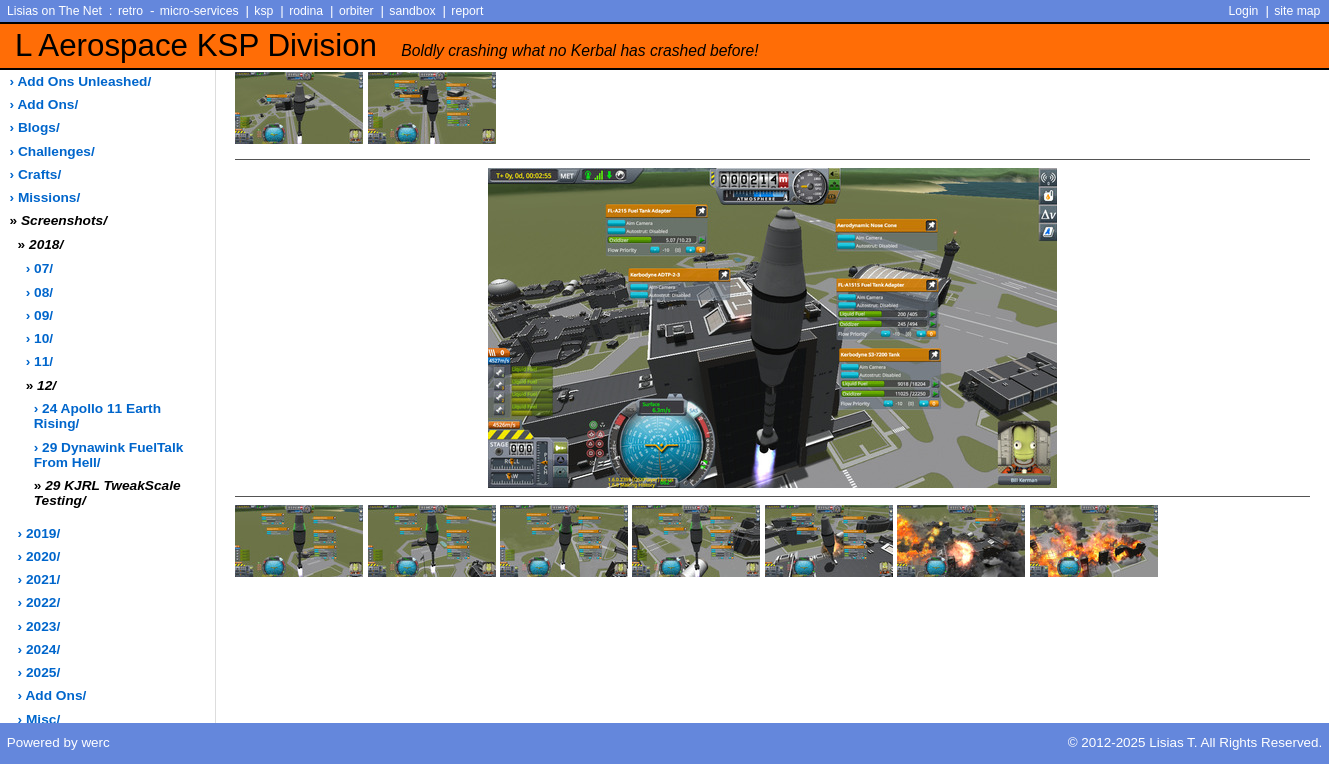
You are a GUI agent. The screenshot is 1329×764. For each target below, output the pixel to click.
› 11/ (39, 361)
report (467, 11)
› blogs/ (35, 127)
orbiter (356, 11)
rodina (306, 11)
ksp (263, 11)
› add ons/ (44, 104)
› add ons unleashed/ (81, 81)
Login (1244, 11)
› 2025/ (39, 672)
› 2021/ (39, 579)
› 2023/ (39, 626)
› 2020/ (39, 556)
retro (130, 11)
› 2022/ (39, 602)
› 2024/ (39, 649)
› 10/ (39, 338)
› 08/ (39, 292)
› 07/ (39, 268)
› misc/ (39, 719)
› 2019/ (39, 533)
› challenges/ (52, 151)
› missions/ (45, 197)
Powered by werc (58, 742)
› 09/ (39, 315)
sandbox (412, 11)
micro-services (199, 11)
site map (1297, 11)
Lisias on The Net (54, 11)
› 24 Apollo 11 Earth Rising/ (97, 416)
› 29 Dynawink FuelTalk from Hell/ (109, 455)
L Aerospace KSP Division (387, 45)
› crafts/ (36, 174)
